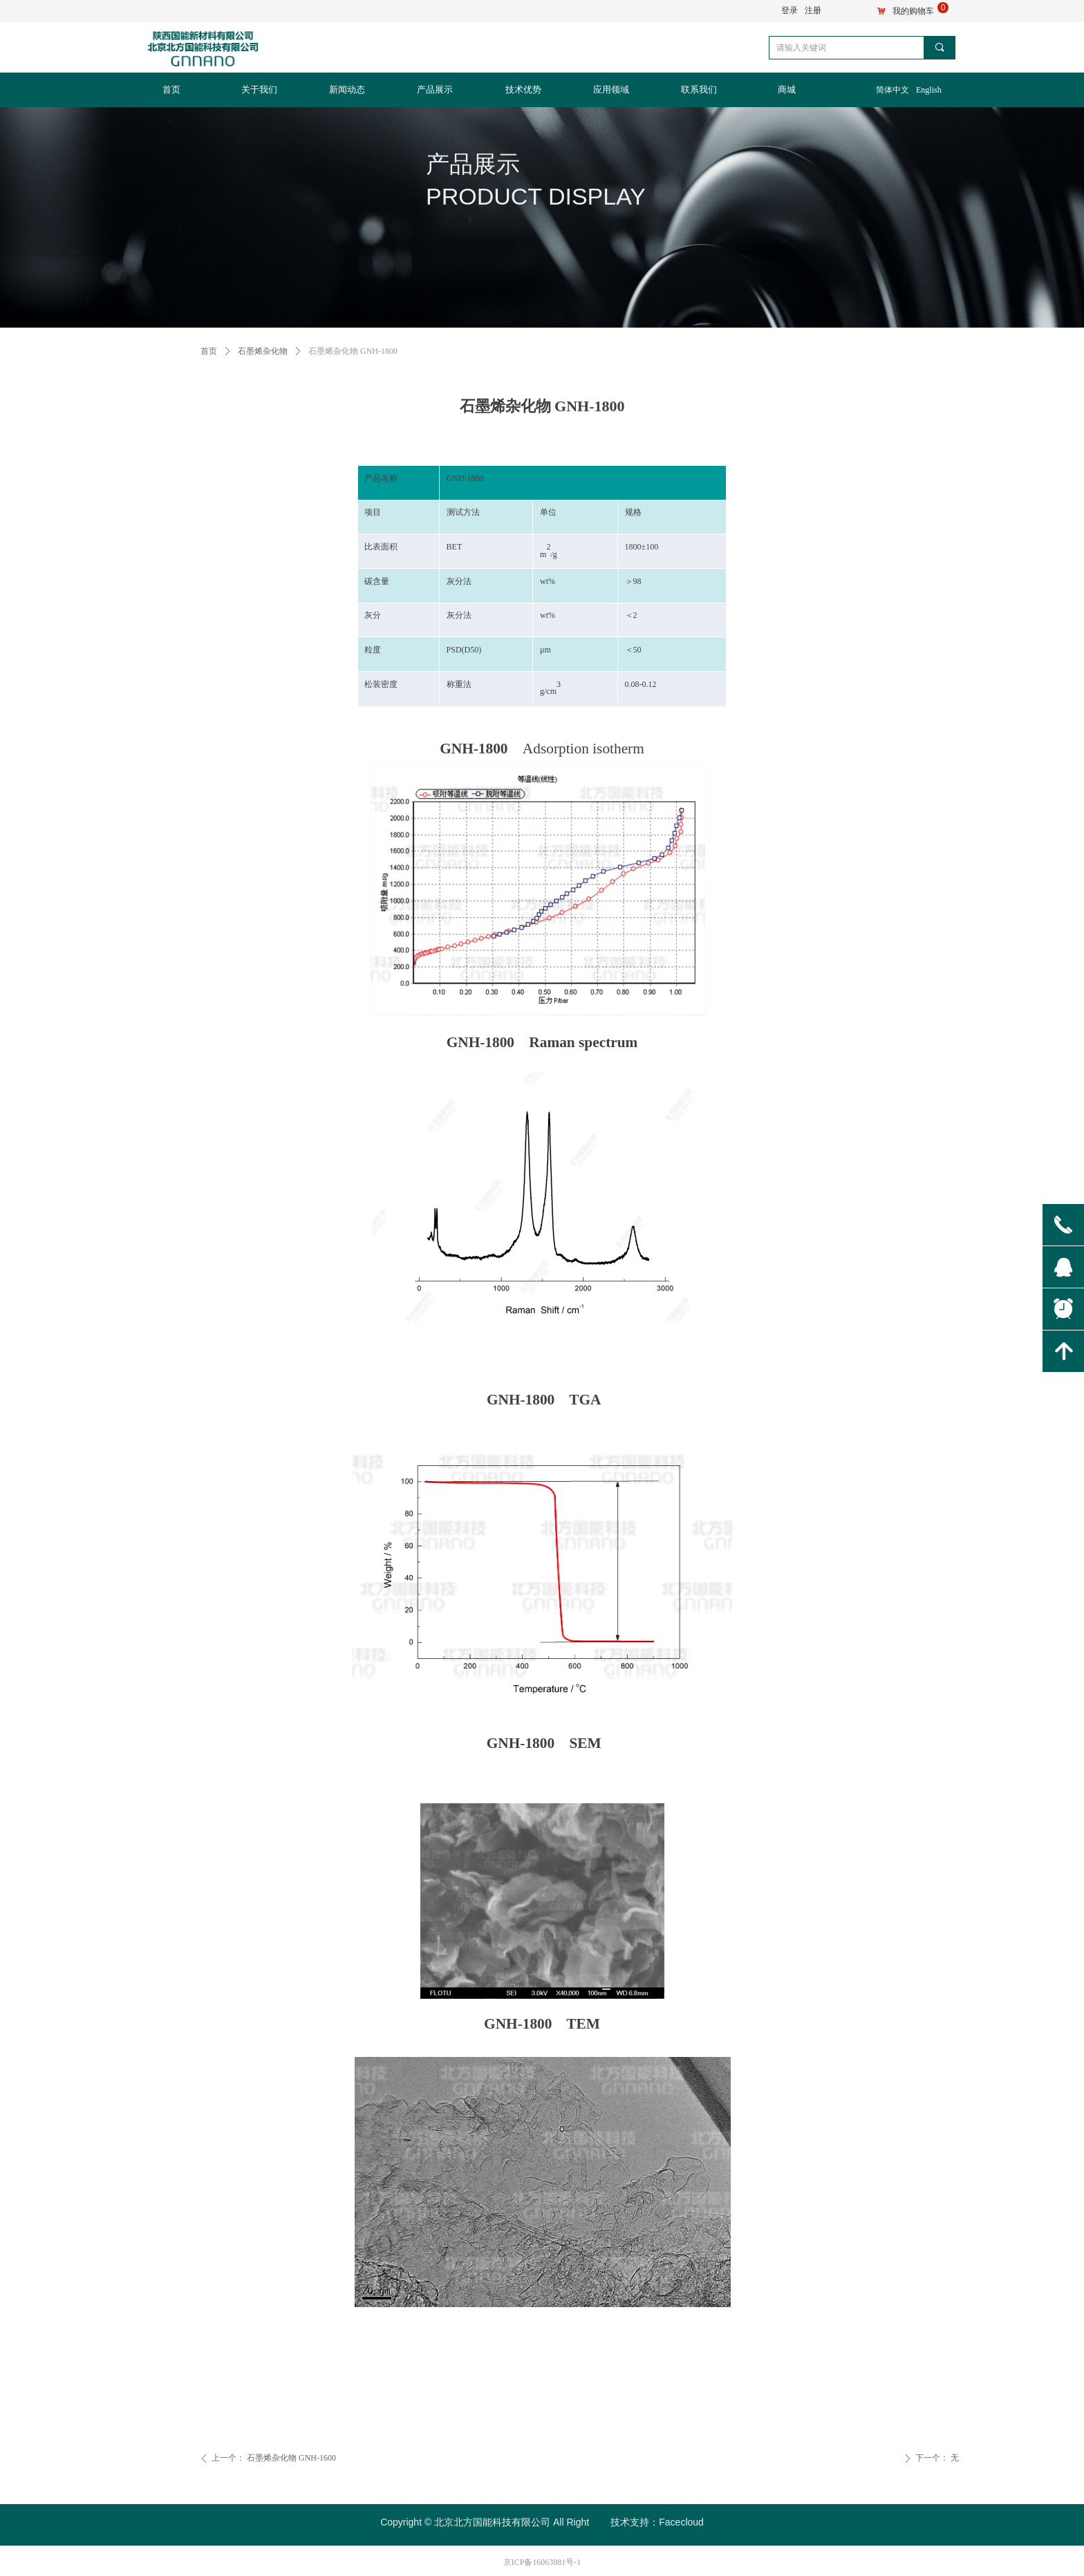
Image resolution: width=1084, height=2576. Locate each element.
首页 (208, 351)
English (929, 90)
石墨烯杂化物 (263, 351)
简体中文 (892, 90)
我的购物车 (913, 11)
